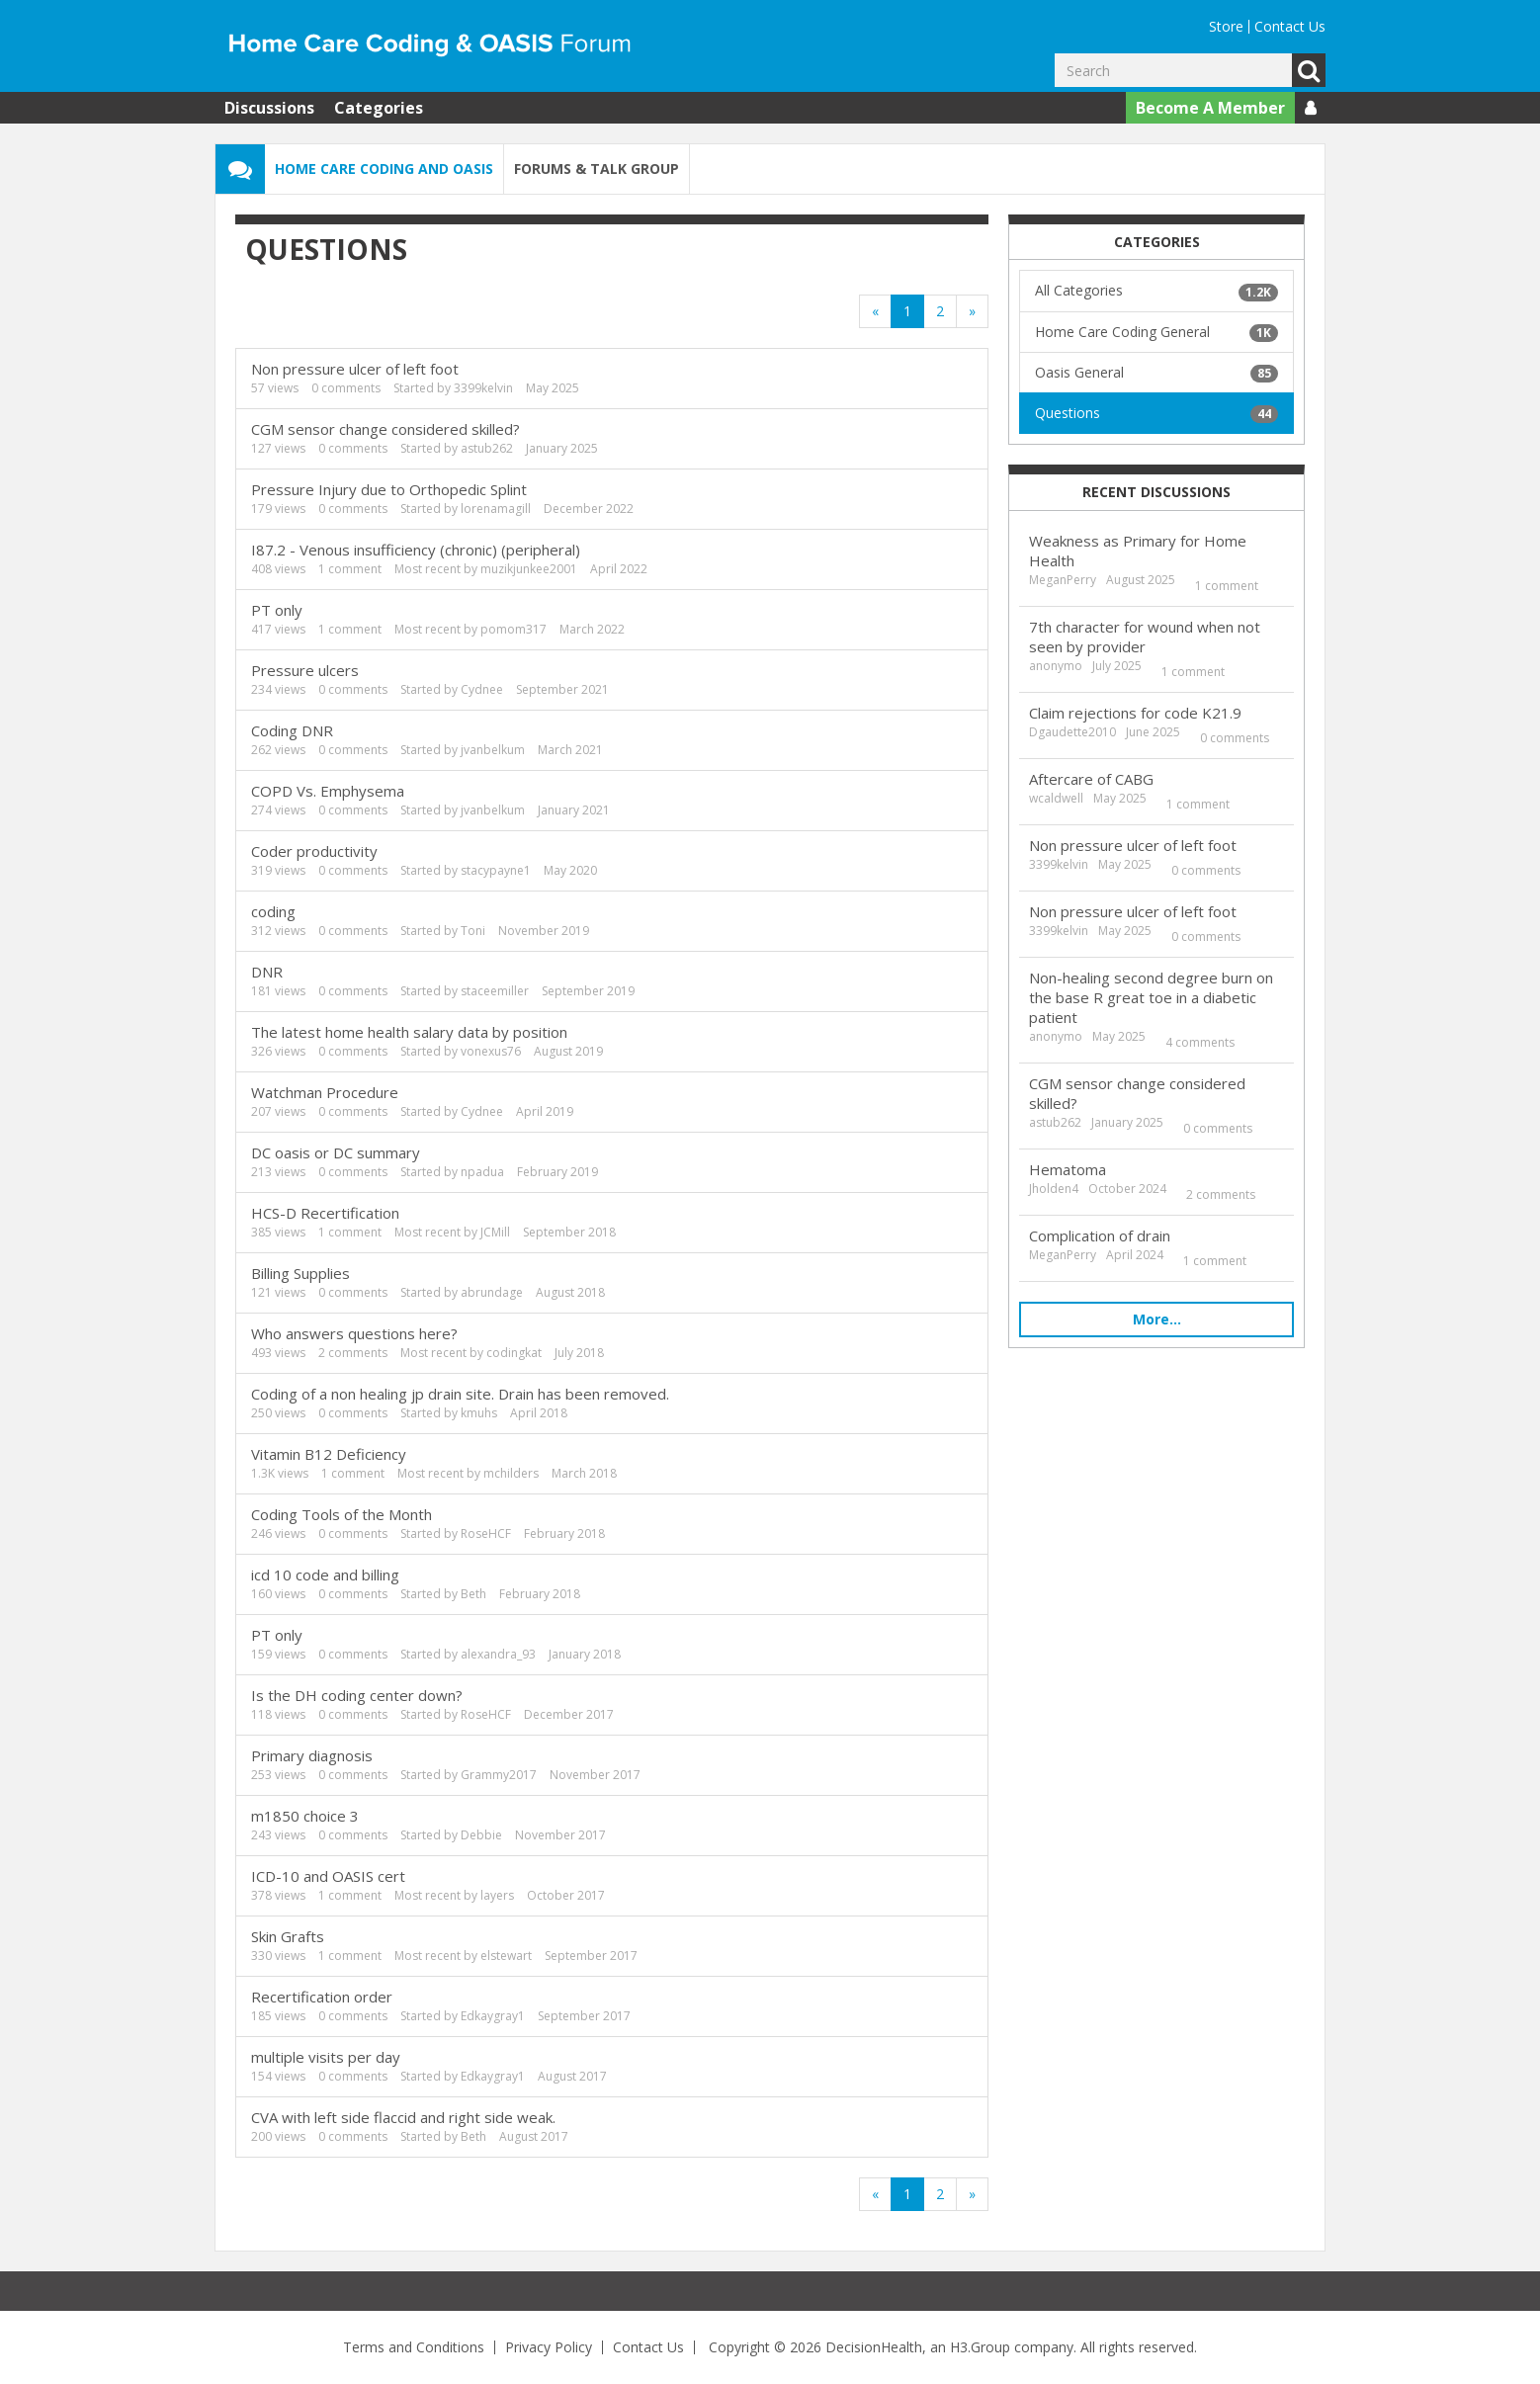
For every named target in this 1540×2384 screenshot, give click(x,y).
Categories (378, 108)
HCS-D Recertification (325, 1213)
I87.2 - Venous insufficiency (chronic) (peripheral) (415, 549)
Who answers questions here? (354, 1333)
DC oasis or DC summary (335, 1152)
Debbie (481, 1835)
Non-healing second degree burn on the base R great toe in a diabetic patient (1151, 997)
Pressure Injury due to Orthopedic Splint (389, 489)
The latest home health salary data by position (409, 1032)
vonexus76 (491, 1051)
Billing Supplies (300, 1273)
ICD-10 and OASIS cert (328, 1876)
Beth (473, 1593)
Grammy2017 (499, 1774)
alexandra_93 (498, 1654)
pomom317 (513, 629)
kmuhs (479, 1413)
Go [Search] (1309, 70)
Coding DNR (292, 730)
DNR (267, 971)
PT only (276, 610)
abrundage (492, 1292)
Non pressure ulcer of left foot (355, 369)
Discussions (269, 108)
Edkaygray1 (493, 2015)
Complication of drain (1099, 1235)
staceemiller (495, 990)
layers (497, 1895)
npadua (482, 1171)
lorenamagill (496, 508)
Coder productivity (314, 851)
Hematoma (1067, 1169)
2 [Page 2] (940, 310)
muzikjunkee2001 (528, 568)
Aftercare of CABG (1091, 779)
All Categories (1156, 290)
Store (1226, 26)
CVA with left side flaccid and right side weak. (403, 2117)
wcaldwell (1056, 798)
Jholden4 (1053, 1188)
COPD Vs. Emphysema (327, 791)
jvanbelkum (493, 749)
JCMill (495, 1232)
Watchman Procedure (324, 1092)
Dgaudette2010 (1072, 732)
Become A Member (1210, 108)
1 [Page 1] (907, 310)
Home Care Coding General (1156, 332)
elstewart (506, 1955)
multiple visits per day (325, 2057)
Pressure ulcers (305, 670)
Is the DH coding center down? (357, 1695)
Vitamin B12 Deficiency (328, 1454)
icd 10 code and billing (325, 1574)
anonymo (1055, 665)
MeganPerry (1062, 579)
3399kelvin (483, 388)
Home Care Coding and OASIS (384, 168)
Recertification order (321, 1996)
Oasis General (1156, 373)
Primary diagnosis (312, 1755)
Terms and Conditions (413, 2347)
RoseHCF (486, 1533)
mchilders (511, 1473)
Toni (473, 930)
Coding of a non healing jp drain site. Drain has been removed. (460, 1394)
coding (273, 911)
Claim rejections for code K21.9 (1135, 713)
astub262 (487, 448)
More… (1157, 1319)
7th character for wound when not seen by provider (1144, 636)
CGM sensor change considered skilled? (385, 429)
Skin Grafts (287, 1936)
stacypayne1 (496, 870)
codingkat (514, 1352)
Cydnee (482, 689)
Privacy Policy (548, 2347)
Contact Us (1290, 26)
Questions (1156, 413)
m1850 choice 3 (305, 1816)
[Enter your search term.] (1173, 70)
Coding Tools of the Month (341, 1514)
